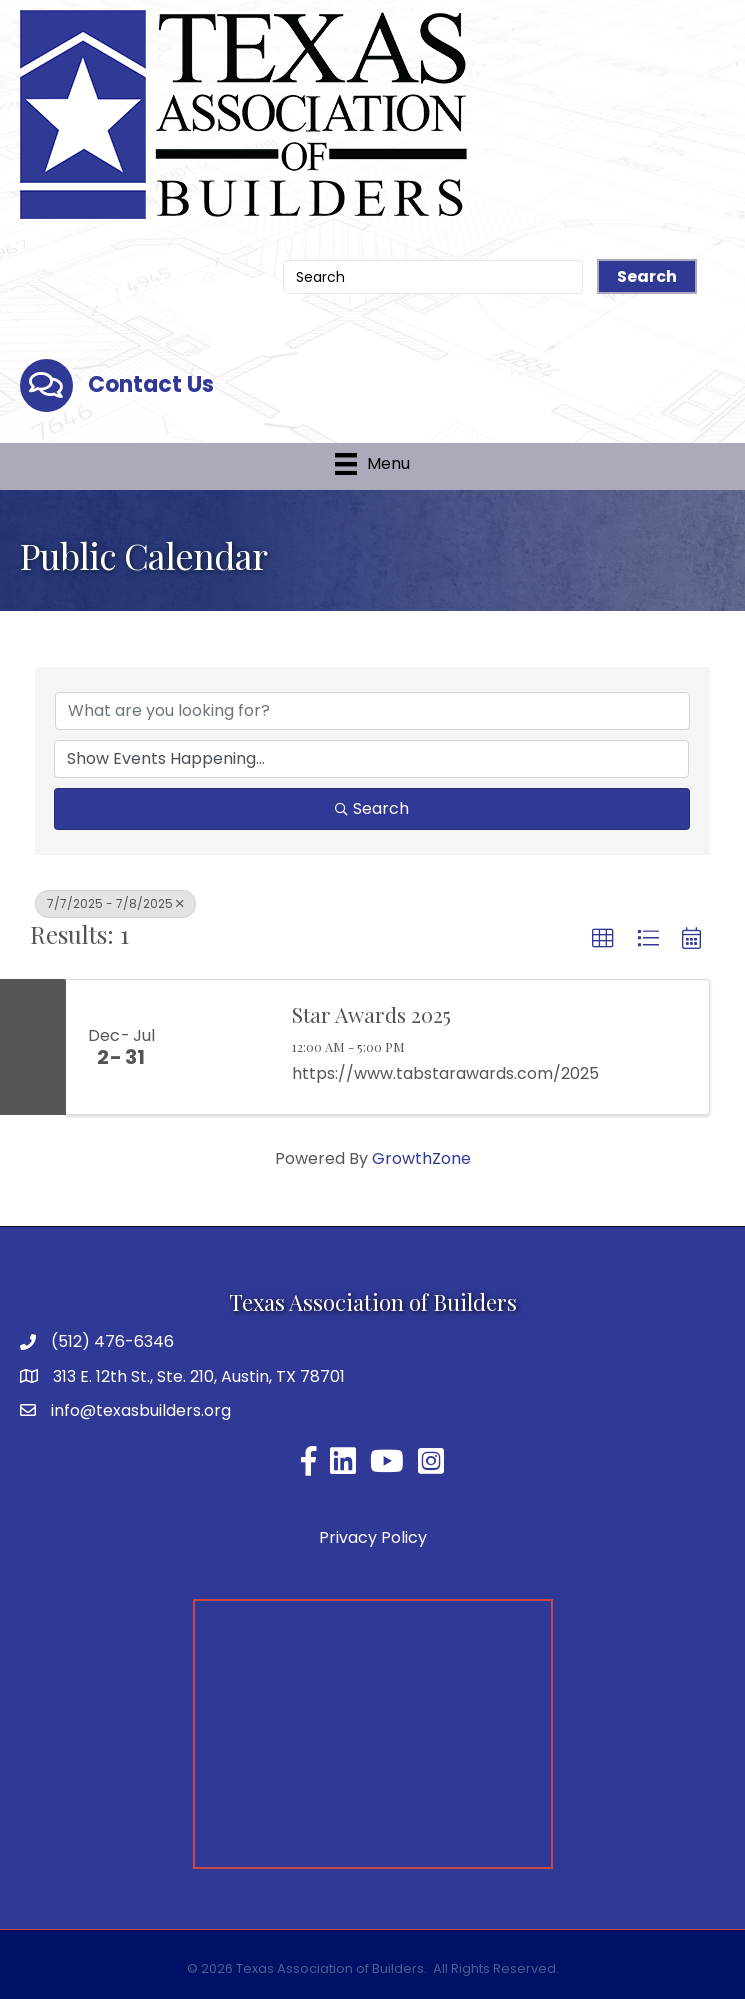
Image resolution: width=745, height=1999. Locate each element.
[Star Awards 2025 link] (224, 1047)
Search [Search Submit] (372, 808)
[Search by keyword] (372, 711)
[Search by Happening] (371, 759)
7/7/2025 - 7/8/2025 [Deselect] (115, 903)
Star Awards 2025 (371, 1014)
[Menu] (372, 464)
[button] (603, 939)
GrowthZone (421, 1158)
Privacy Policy (373, 1537)
